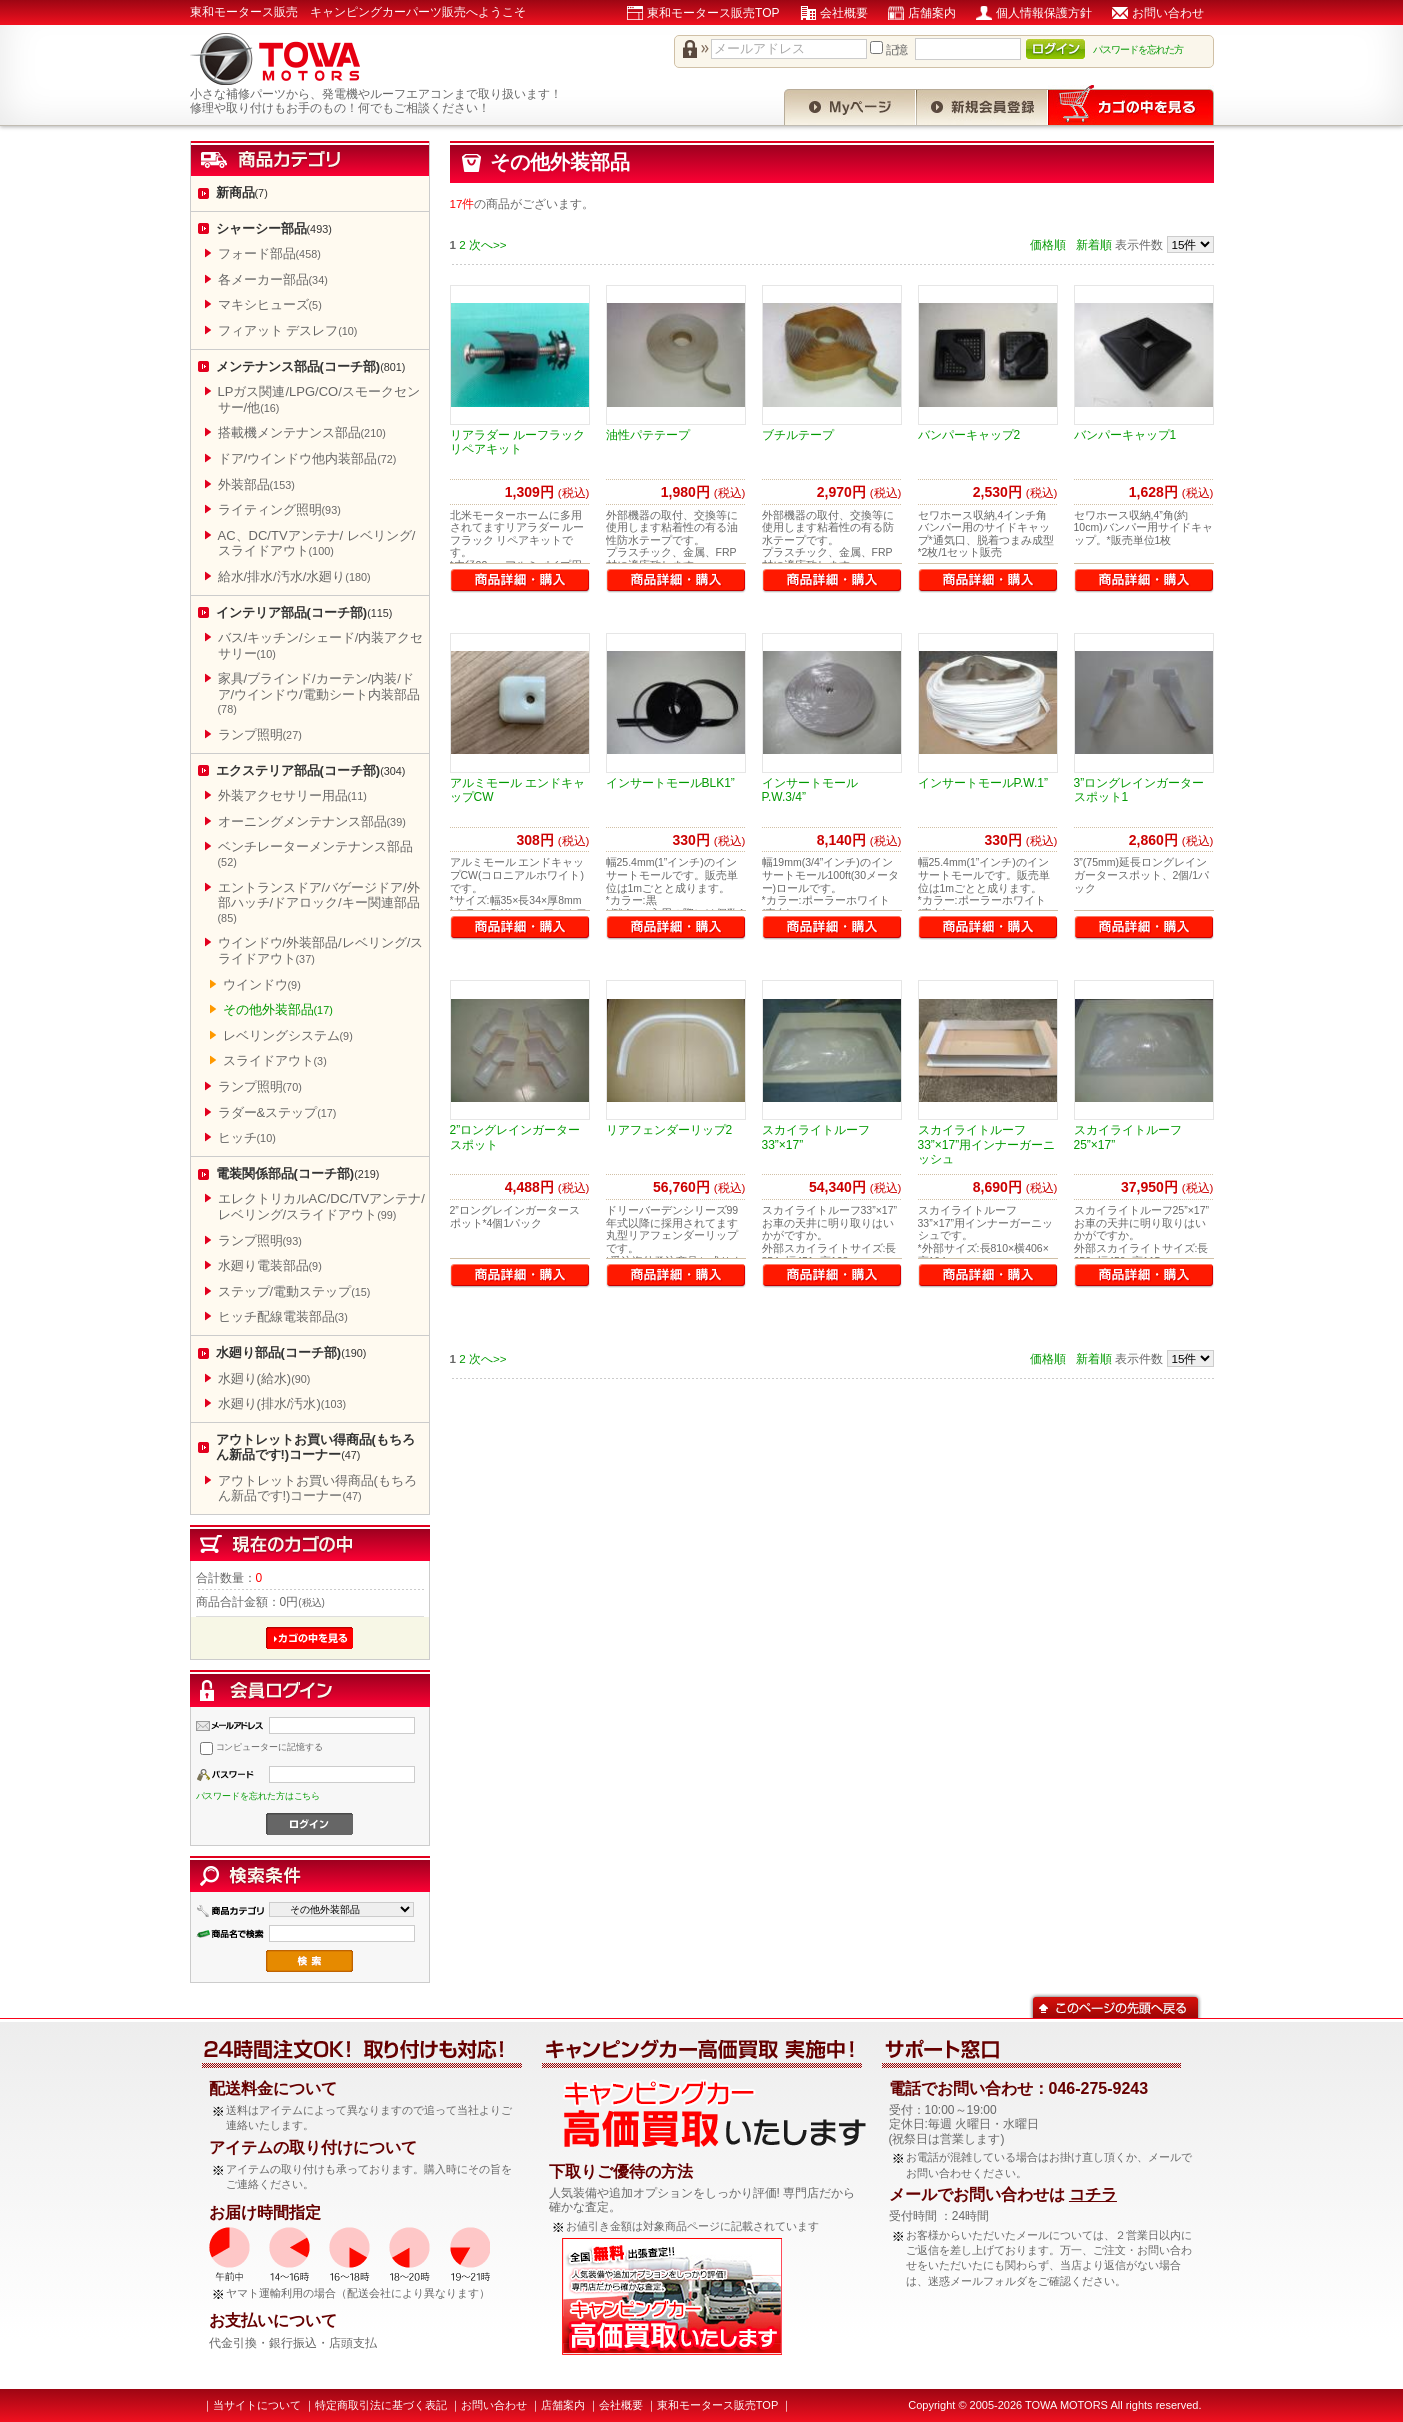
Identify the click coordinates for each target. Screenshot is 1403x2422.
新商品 (242, 192)
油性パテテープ (648, 435)
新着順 (1094, 244)
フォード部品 (269, 253)
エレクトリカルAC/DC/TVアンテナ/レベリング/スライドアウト (321, 1206)
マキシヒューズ (270, 304)
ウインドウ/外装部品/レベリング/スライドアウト (321, 950)
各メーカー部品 (273, 279)
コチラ (1093, 2194)
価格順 (1048, 244)
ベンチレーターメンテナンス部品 (315, 853)
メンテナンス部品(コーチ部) (311, 366)
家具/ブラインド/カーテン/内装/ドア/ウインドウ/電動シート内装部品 (319, 693)
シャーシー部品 (274, 228)
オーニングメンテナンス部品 (312, 821)
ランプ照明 (260, 734)
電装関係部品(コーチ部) (298, 1173)
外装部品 (256, 484)
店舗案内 (932, 13)
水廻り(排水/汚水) (282, 1403)
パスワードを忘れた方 (1138, 49)
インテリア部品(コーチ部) (304, 612)
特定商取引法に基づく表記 (381, 2405)
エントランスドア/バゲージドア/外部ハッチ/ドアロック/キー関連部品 (319, 902)
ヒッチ (247, 1137)
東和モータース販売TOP (713, 13)
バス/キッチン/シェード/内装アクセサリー (321, 645)
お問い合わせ (1168, 13)
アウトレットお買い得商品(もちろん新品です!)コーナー (315, 1447)
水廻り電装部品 (270, 1265)
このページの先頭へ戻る (1115, 2005)
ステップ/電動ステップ (294, 1291)
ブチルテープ (798, 435)
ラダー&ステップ (277, 1112)
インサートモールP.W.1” (983, 783)
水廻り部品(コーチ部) (291, 1352)
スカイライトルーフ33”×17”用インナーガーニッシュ (987, 1144)
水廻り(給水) (264, 1378)
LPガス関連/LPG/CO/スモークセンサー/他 (319, 399)
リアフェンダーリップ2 (669, 1130)
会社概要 (844, 13)
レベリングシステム (288, 1035)
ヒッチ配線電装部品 (283, 1316)
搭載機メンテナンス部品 (302, 432)
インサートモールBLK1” (670, 783)
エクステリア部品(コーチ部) (311, 770)
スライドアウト (275, 1060)
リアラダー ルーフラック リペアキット (517, 442)
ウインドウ (262, 984)
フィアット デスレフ (288, 330)
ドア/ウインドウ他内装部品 (307, 458)
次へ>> (488, 244)
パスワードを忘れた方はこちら (258, 1796)
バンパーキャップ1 (1125, 435)
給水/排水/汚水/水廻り (294, 576)
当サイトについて (257, 2405)
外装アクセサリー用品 (292, 795)
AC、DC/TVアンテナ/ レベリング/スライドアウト (317, 543)
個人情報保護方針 (1044, 13)
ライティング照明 (279, 509)
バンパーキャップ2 (969, 435)
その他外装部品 (278, 1009)
